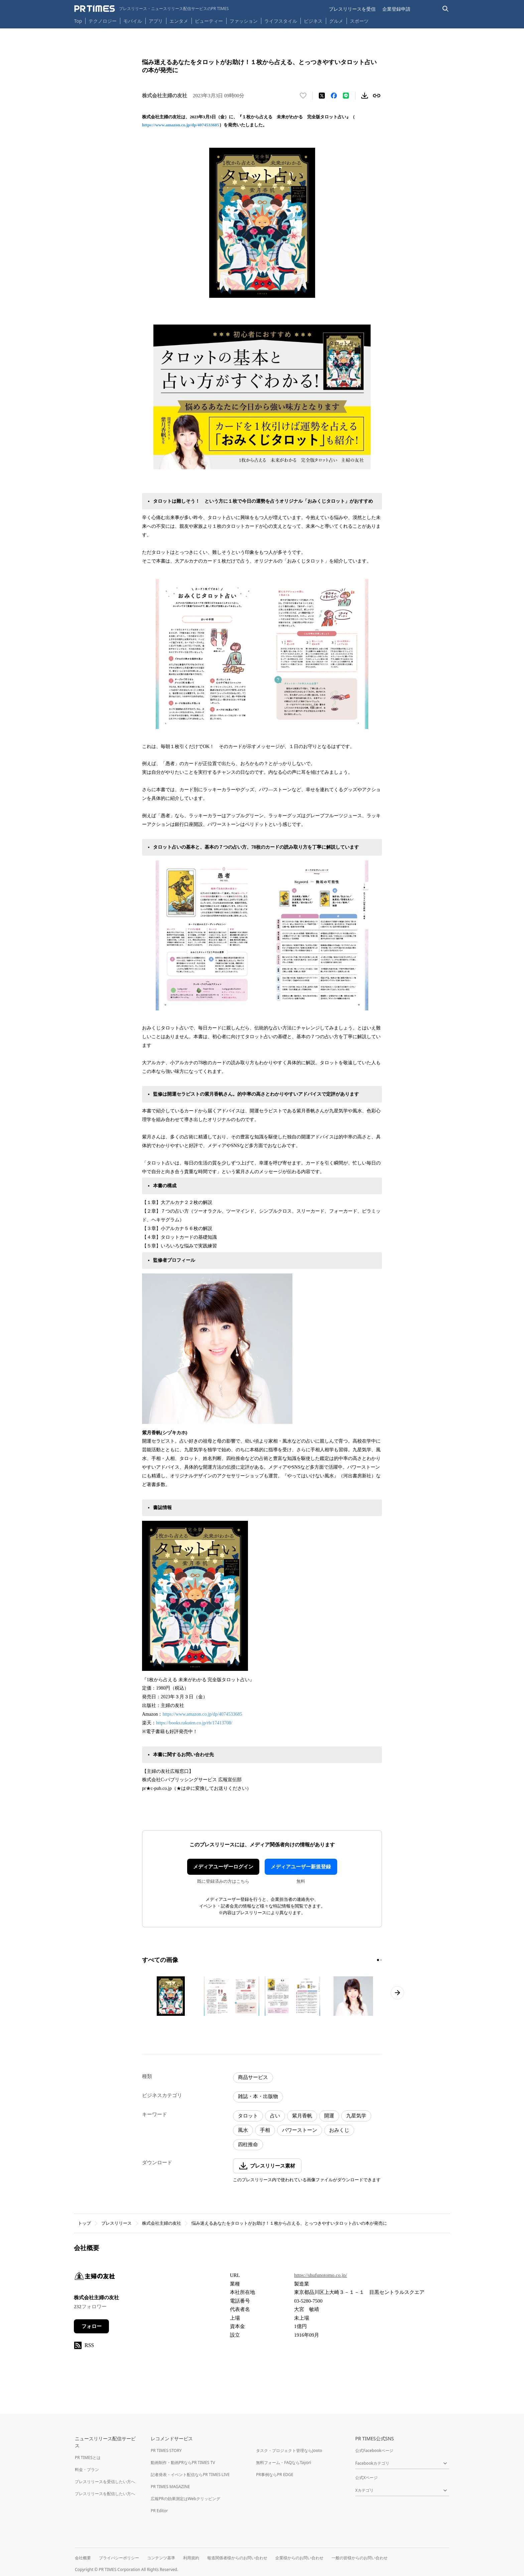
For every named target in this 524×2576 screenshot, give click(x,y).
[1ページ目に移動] (378, 1960)
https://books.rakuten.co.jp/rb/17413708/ (194, 1722)
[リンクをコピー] (376, 95)
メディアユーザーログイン (223, 1866)
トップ (84, 2223)
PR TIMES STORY (166, 2450)
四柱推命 (248, 2144)
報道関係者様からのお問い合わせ (237, 2558)
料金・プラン (87, 2469)
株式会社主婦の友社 (161, 2223)
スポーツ (359, 21)
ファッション (244, 21)
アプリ (156, 21)
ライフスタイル (280, 21)
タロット (248, 2115)
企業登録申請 (396, 9)
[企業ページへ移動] (95, 2278)
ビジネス (313, 21)
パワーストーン (299, 2130)
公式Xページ (366, 2477)
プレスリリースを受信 (352, 9)
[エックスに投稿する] (321, 95)
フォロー (92, 2326)
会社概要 (83, 2558)
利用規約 (191, 2558)
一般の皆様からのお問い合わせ (360, 2558)
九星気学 (356, 2115)
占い (275, 2115)
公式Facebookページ (374, 2450)
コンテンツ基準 (161, 2558)
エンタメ (178, 21)
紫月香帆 (302, 2115)
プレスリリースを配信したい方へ (105, 2493)
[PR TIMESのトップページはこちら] (151, 9)
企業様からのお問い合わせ (299, 2558)
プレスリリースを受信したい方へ (105, 2481)
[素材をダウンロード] (364, 95)
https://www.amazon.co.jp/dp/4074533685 (180, 124)
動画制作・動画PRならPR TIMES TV (183, 2462)
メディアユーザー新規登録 (301, 1866)
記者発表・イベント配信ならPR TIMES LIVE (190, 2474)
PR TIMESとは (88, 2457)
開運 (329, 2115)
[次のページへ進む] (397, 1992)
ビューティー (209, 21)
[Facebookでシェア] (334, 95)
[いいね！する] (303, 95)
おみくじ (339, 2130)
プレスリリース (116, 2223)
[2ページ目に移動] (381, 1960)
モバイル (132, 21)
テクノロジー (103, 21)
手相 (265, 2130)
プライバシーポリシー (119, 2558)
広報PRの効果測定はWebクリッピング (185, 2498)
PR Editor (159, 2510)
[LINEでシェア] (346, 95)
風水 (243, 2130)
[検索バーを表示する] (445, 8)
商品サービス (253, 2077)
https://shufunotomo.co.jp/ (320, 2275)
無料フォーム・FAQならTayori (283, 2462)
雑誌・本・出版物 (258, 2096)
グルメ (336, 21)
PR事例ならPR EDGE (274, 2474)
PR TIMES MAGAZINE (170, 2486)
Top (78, 21)
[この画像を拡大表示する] (171, 1996)
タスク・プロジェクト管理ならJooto (289, 2450)
